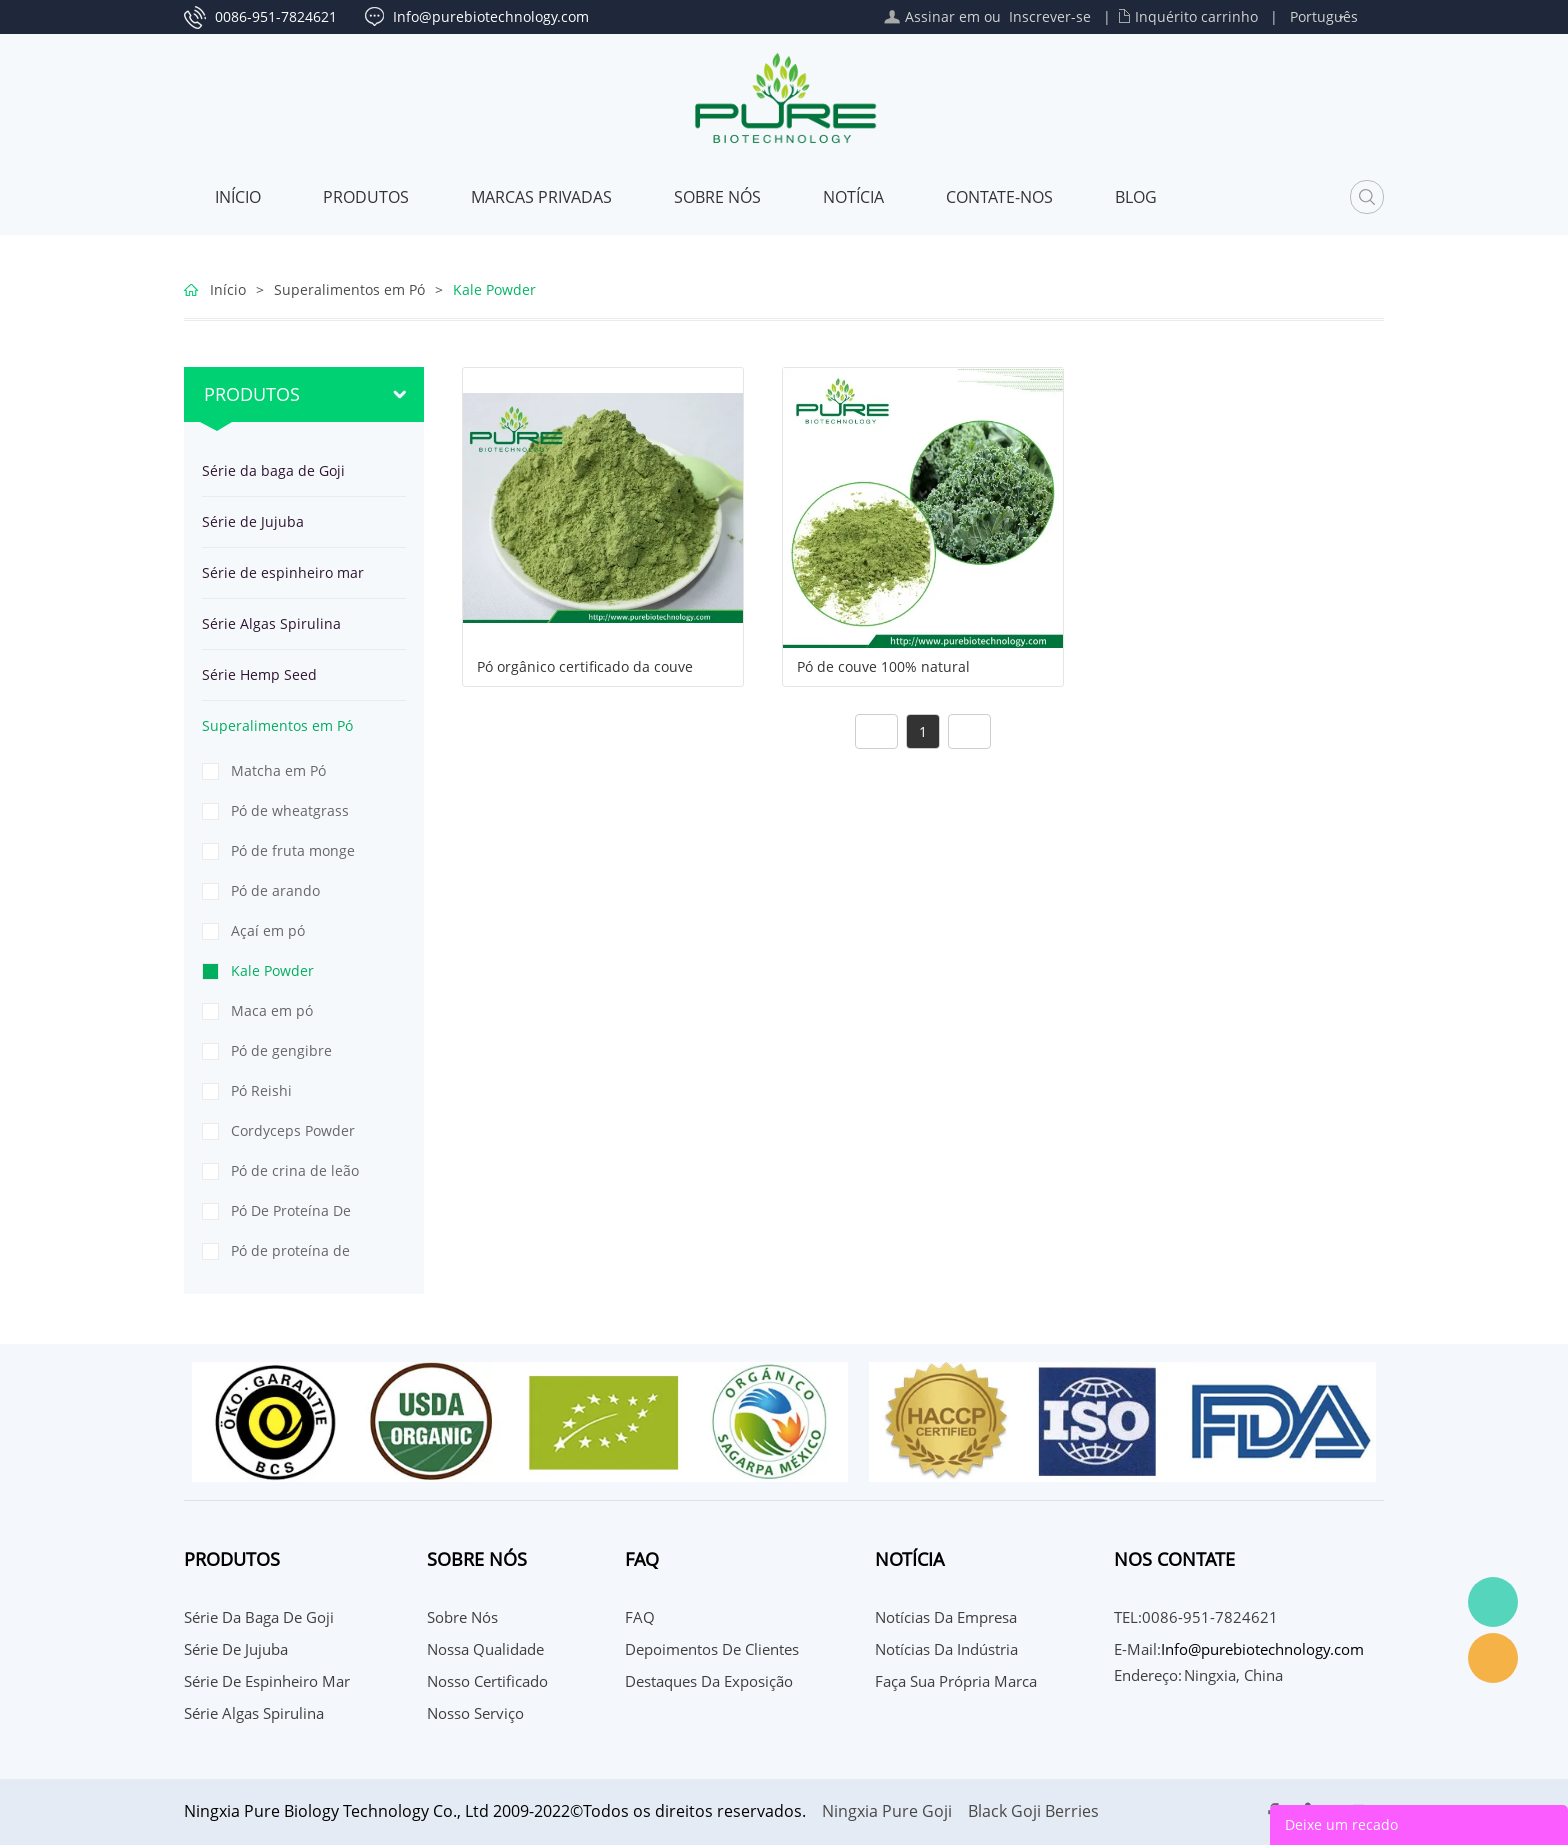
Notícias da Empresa (946, 1617)
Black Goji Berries (1033, 1811)
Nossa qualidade (485, 1649)
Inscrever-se (1050, 16)
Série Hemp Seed (259, 674)
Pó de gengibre (281, 1050)
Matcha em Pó (278, 770)
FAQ (640, 1617)
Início (238, 197)
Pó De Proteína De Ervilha (291, 1216)
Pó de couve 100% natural (883, 667)
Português (1324, 16)
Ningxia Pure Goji (887, 1811)
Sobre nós (717, 197)
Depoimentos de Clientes (712, 1649)
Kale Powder (494, 289)
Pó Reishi (261, 1090)
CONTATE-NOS (999, 197)
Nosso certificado (487, 1681)
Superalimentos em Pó (349, 289)
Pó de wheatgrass (290, 810)
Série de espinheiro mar (283, 572)
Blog (1136, 197)
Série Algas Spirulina (271, 623)
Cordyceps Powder (293, 1130)
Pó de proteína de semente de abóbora (300, 1256)
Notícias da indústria (946, 1649)
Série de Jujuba (253, 521)
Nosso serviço (475, 1713)
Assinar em (942, 16)
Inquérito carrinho (1196, 16)
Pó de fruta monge (293, 850)
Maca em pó (272, 1010)
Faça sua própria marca (956, 1681)
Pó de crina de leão (295, 1170)
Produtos (366, 197)
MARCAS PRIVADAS (541, 197)
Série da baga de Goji (273, 470)
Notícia (853, 197)
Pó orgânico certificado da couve (585, 667)
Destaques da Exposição (709, 1681)
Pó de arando (275, 890)
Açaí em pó (268, 930)
